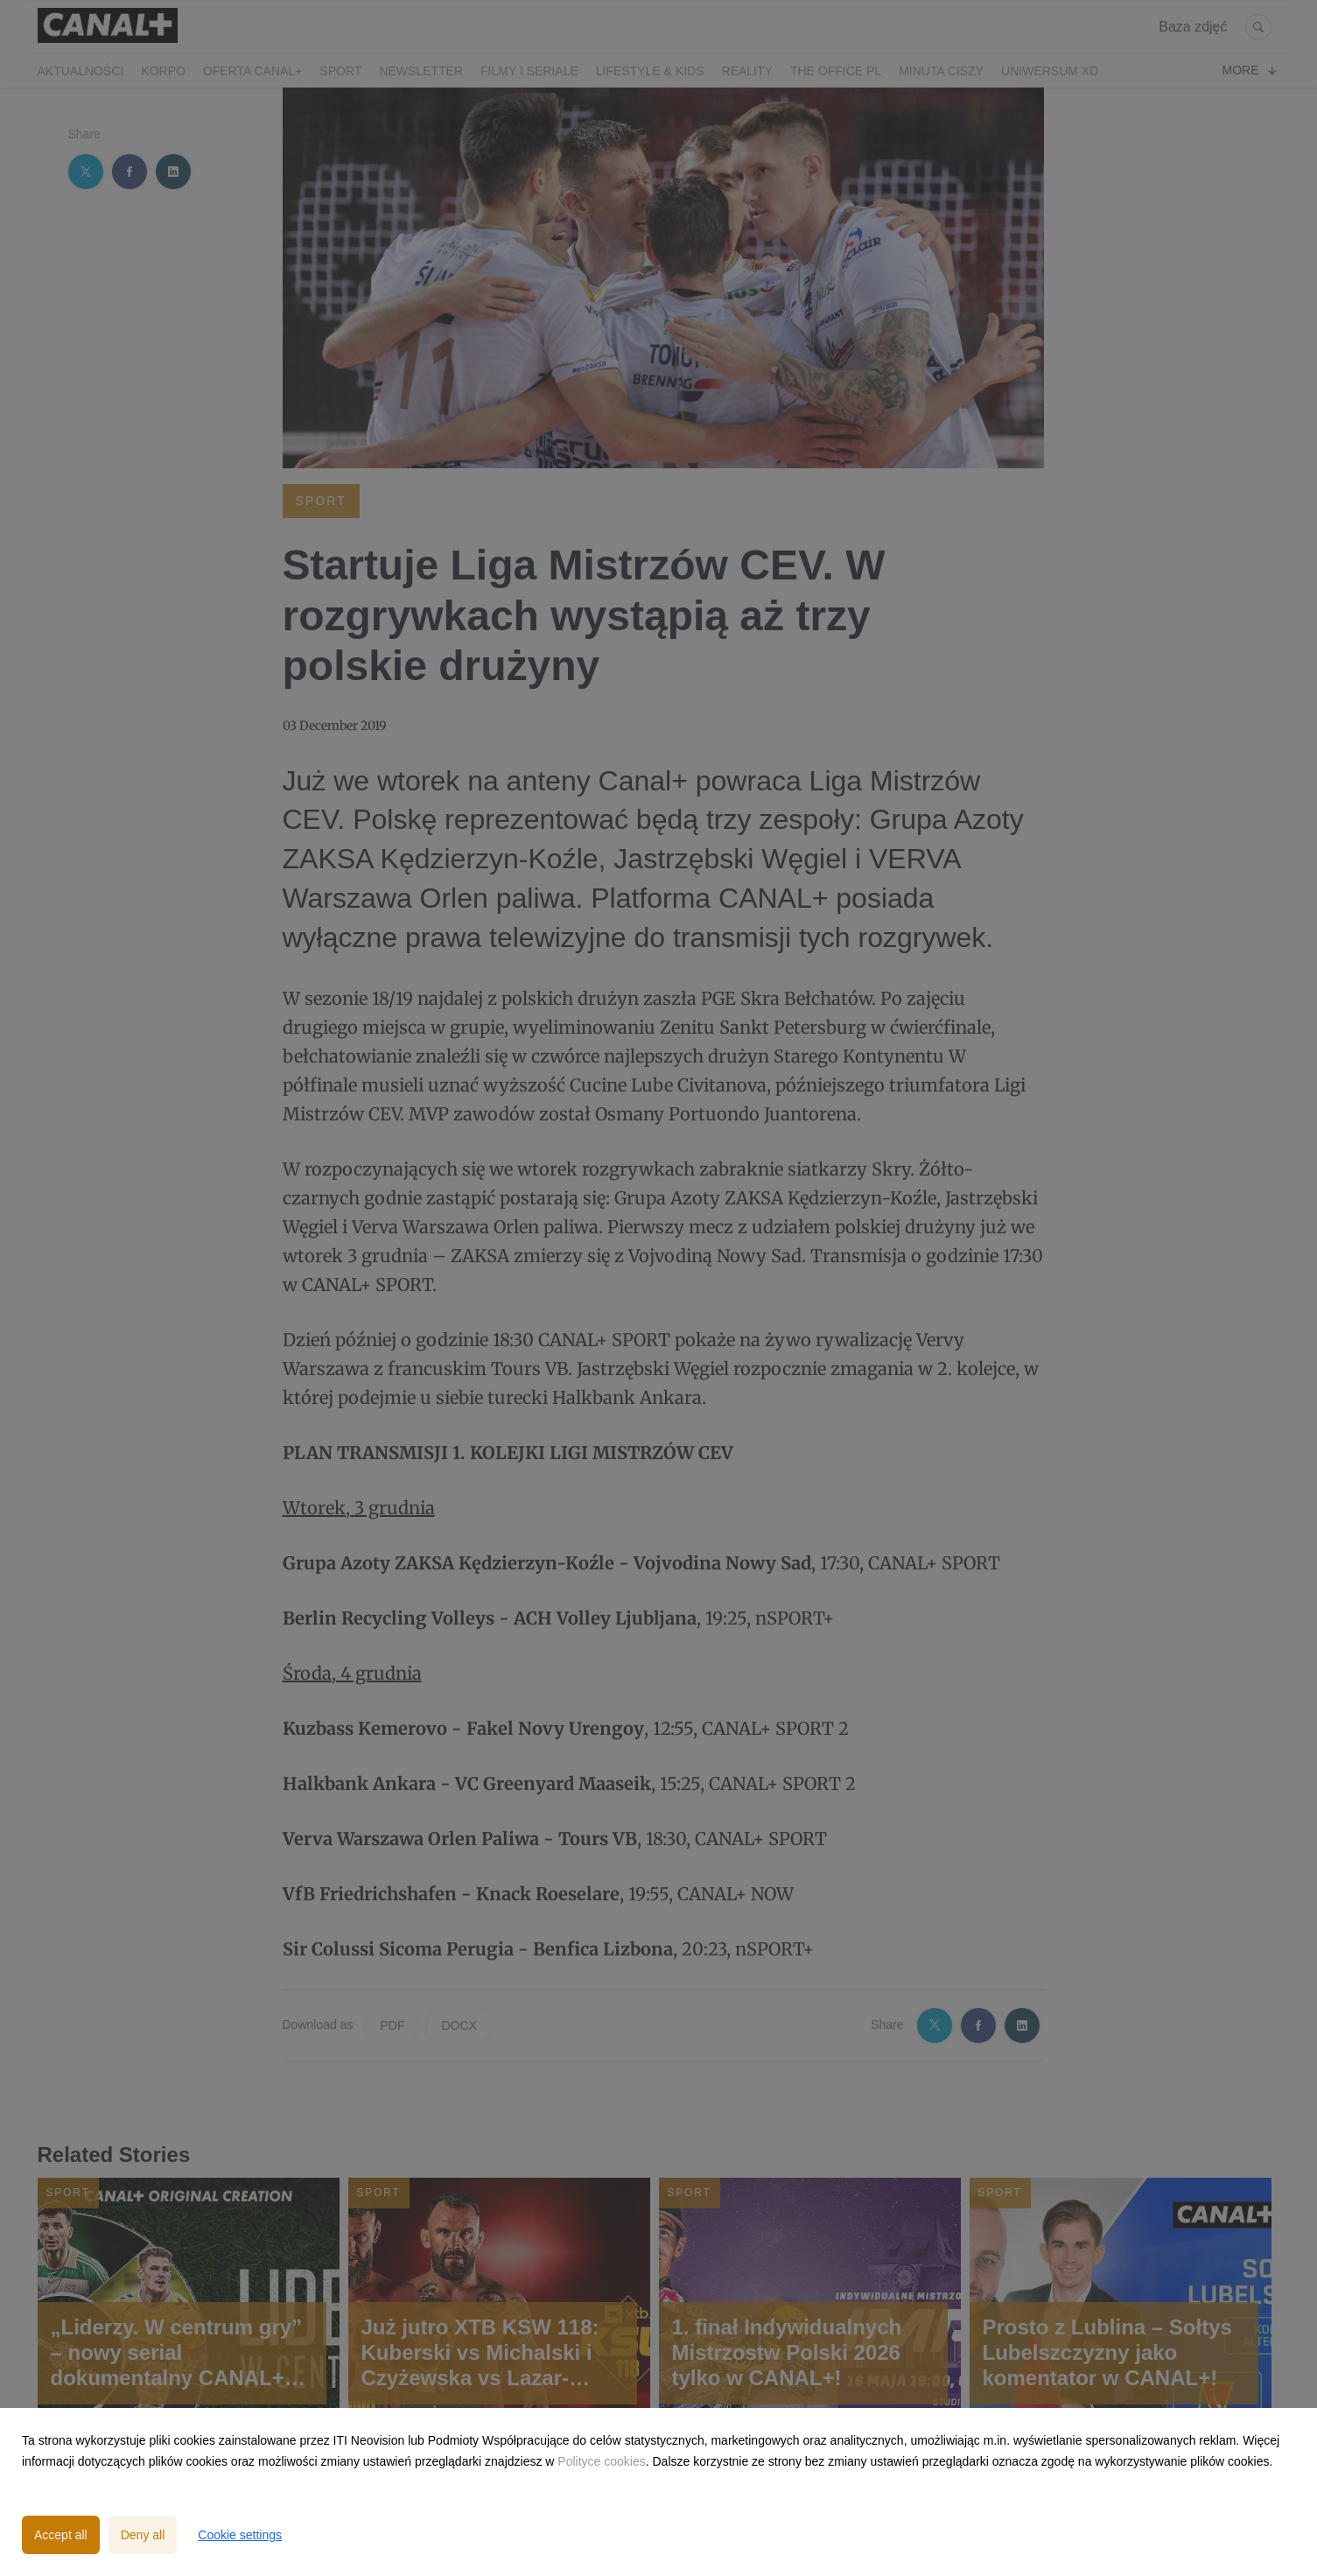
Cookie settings (240, 2535)
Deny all (143, 2535)
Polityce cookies (601, 2461)
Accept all (61, 2535)
